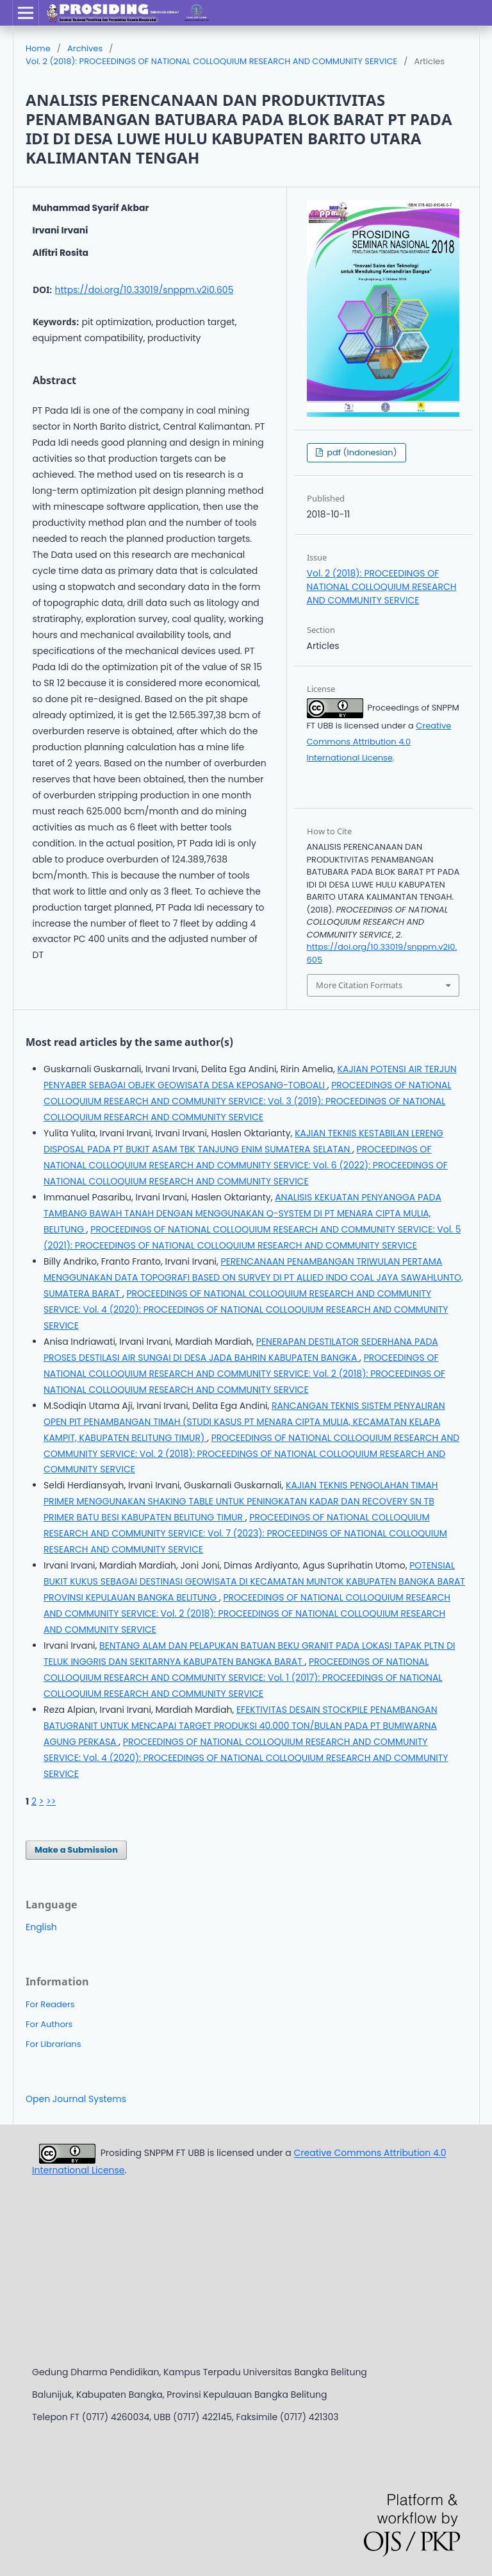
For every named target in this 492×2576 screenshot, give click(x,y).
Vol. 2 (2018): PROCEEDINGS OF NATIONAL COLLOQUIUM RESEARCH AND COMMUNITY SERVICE (211, 61)
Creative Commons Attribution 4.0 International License (379, 742)
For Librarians (53, 2044)
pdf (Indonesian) (361, 452)
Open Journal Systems (76, 2098)
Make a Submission (76, 1850)
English (41, 1927)
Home (38, 48)
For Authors (49, 2024)
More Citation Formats (359, 985)
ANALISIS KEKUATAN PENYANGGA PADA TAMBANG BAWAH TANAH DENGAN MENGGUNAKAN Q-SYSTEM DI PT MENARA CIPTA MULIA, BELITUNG (242, 1213)
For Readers (50, 2004)
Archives (84, 48)
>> (51, 1801)
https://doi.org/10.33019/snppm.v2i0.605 (144, 289)
